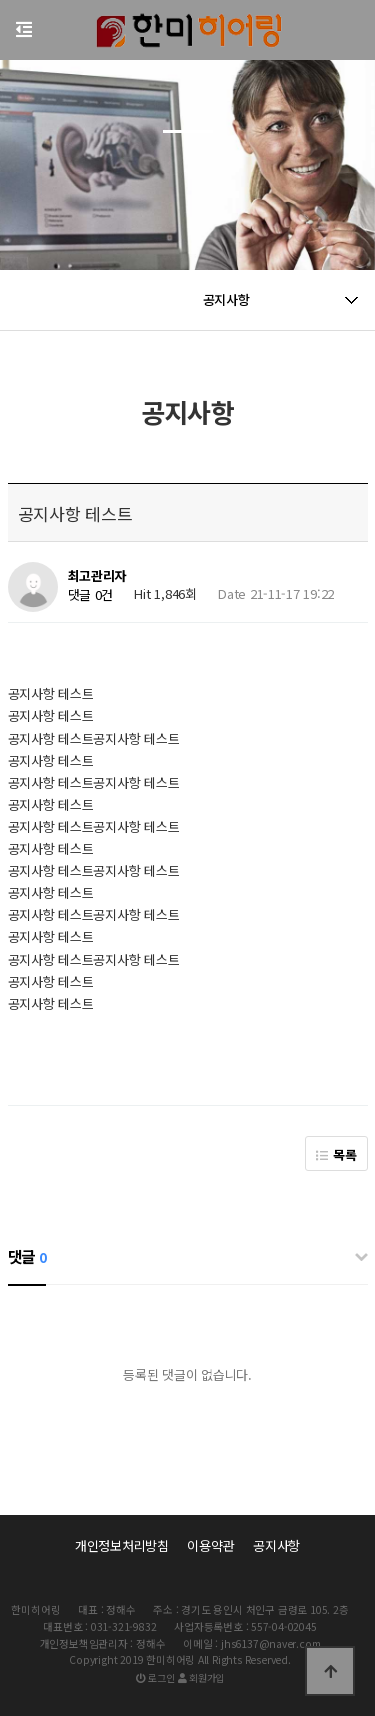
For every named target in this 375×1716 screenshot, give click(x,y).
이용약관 (210, 1545)
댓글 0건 (91, 595)
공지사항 (276, 1545)
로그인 (155, 1677)
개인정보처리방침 (122, 1545)
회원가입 (201, 1677)
